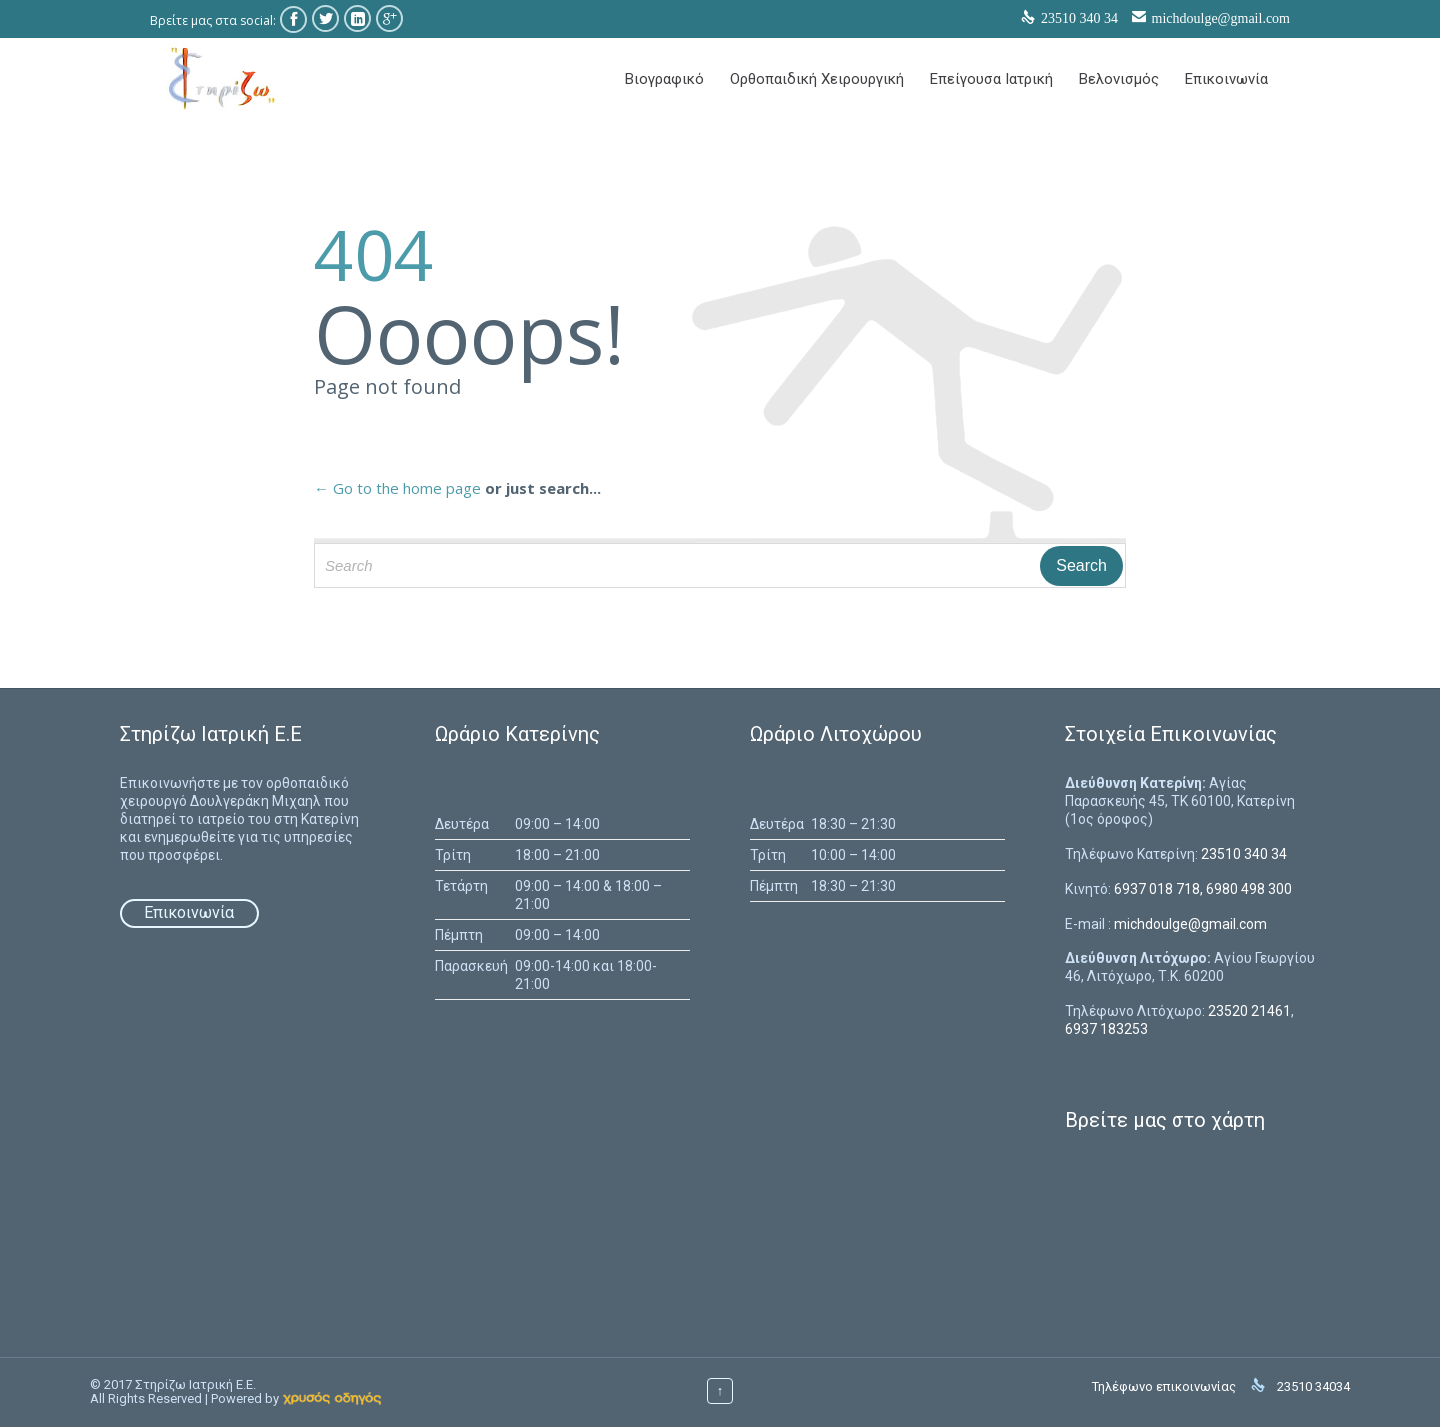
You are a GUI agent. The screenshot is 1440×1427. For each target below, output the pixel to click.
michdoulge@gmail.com (1221, 18)
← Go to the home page (397, 488)
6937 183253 (1106, 1029)
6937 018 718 (1157, 889)
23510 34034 (1313, 1386)
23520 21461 (1249, 1011)
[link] (332, 1398)
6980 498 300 (1249, 889)
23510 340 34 (1244, 854)
